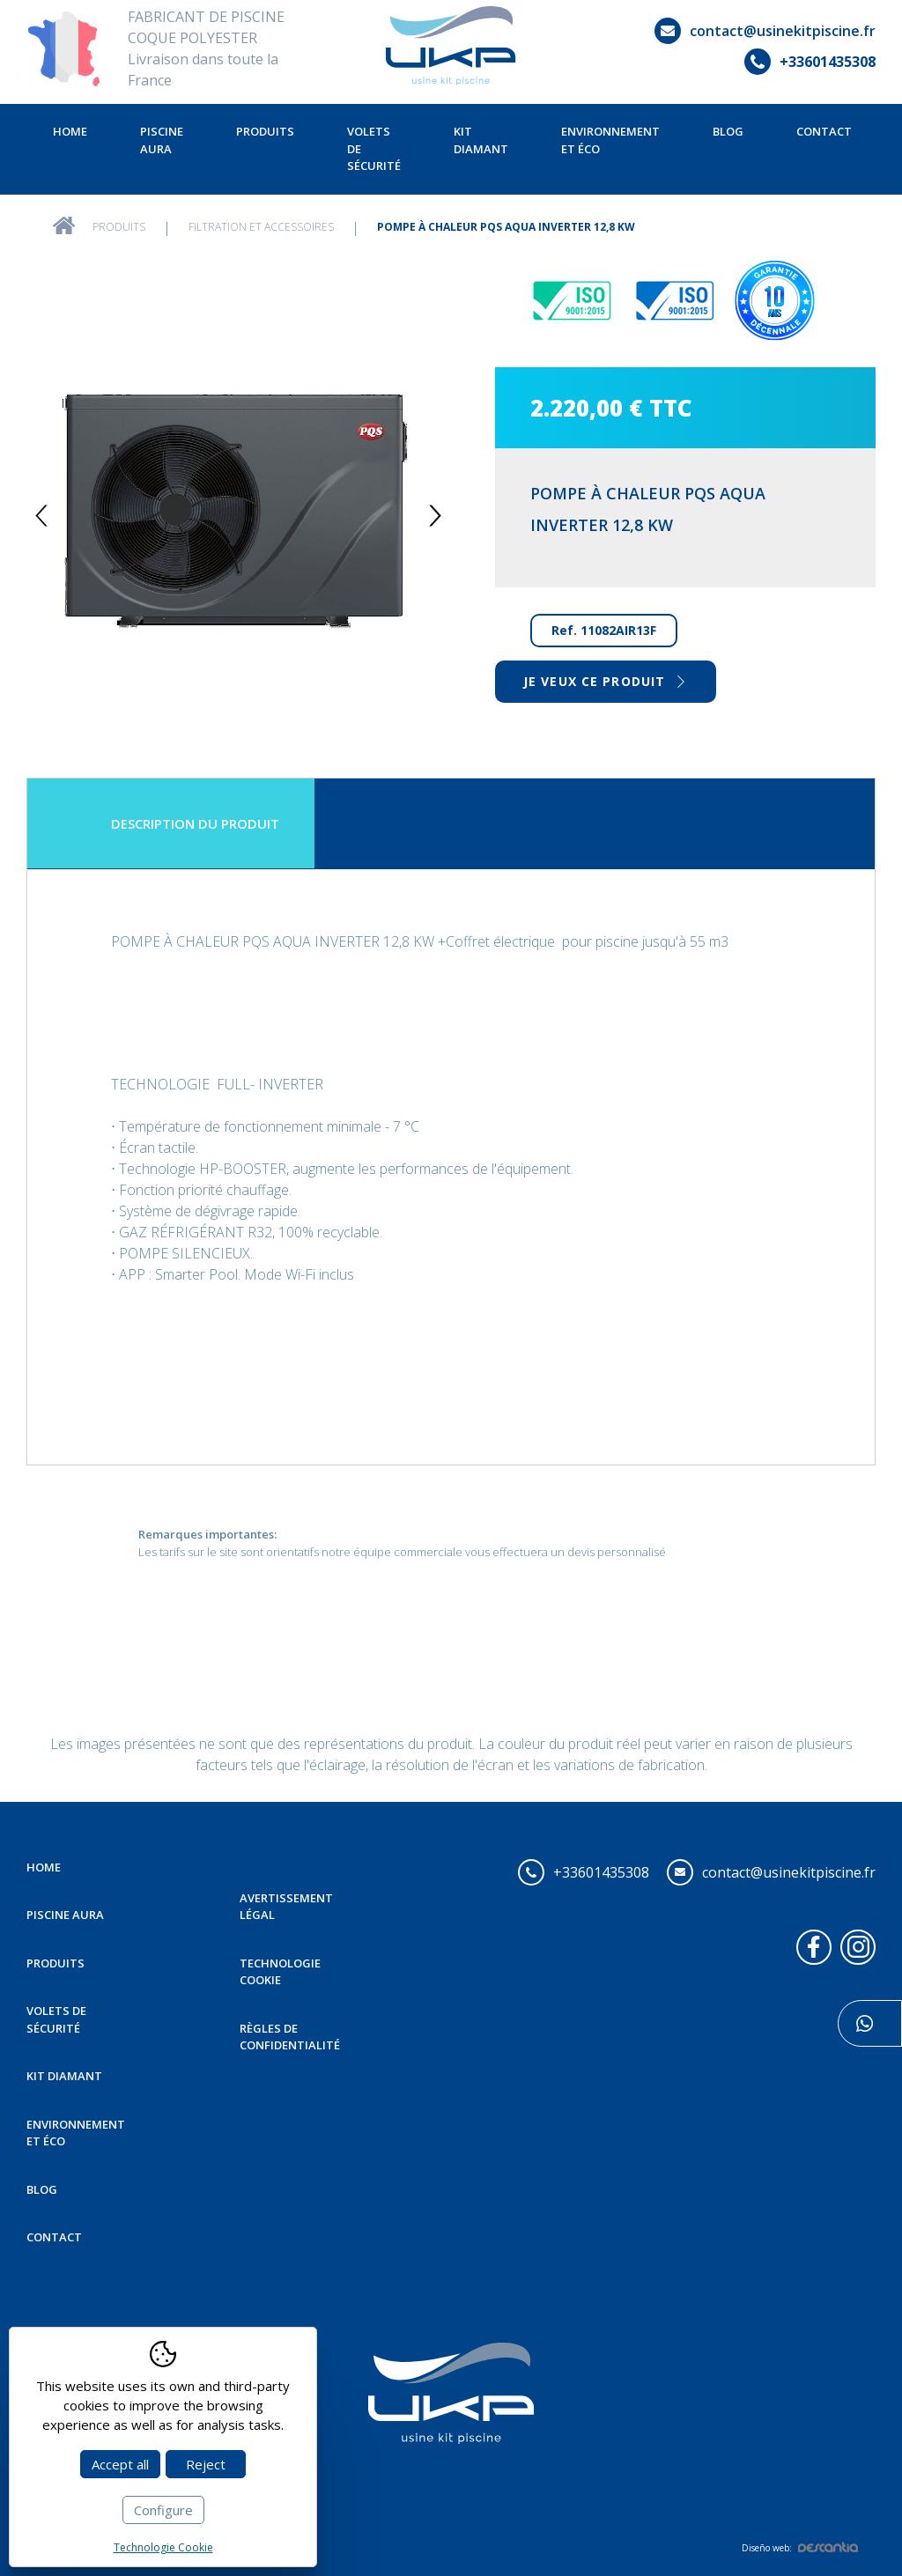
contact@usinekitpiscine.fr (765, 31)
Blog (728, 131)
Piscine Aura (161, 140)
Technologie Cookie (280, 1972)
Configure (163, 2510)
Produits (265, 131)
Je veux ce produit (605, 681)
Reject (206, 2464)
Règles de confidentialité (290, 2037)
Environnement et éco (610, 140)
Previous (41, 516)
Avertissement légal (286, 1906)
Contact (824, 131)
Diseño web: (800, 2548)
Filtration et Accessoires (261, 226)
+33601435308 (810, 61)
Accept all (120, 2464)
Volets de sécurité (374, 148)
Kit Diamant (481, 140)
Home (70, 131)
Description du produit (195, 823)
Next (435, 516)
